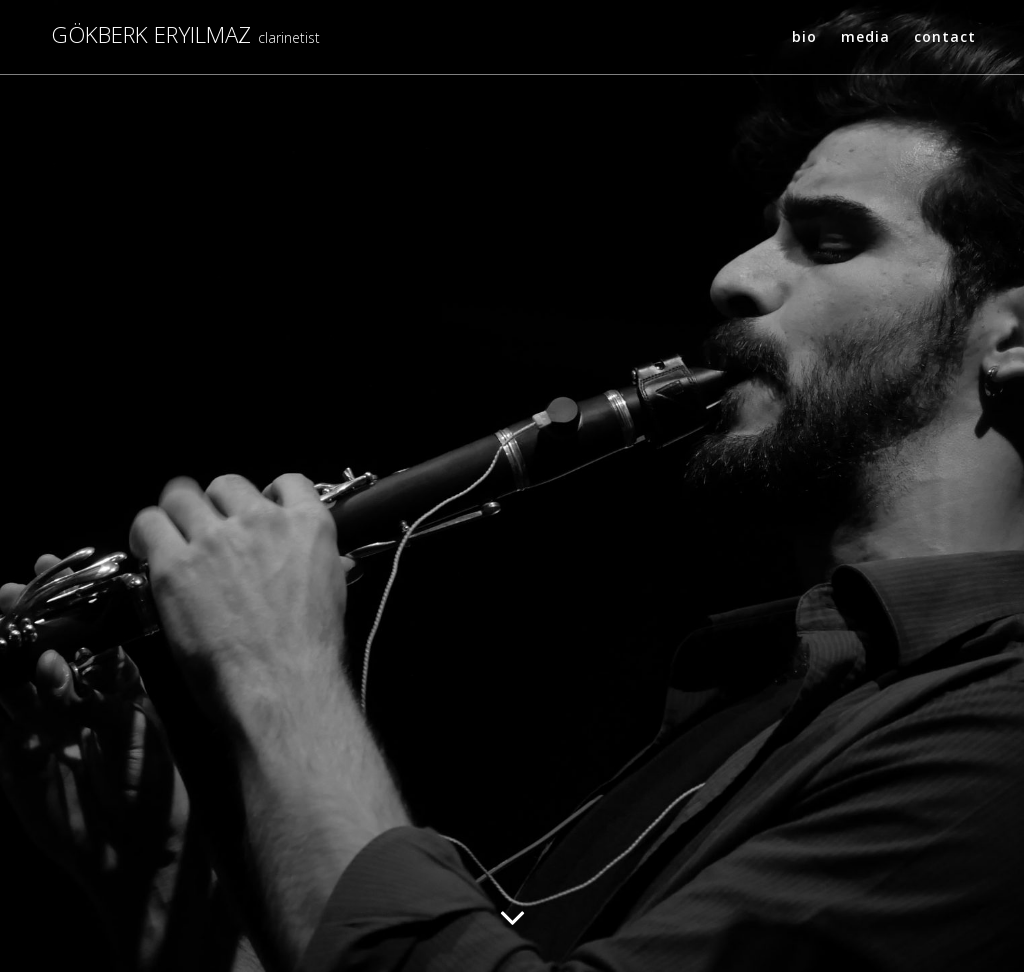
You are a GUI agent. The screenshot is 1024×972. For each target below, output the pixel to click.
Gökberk (151, 36)
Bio (804, 36)
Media (865, 36)
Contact (945, 36)
